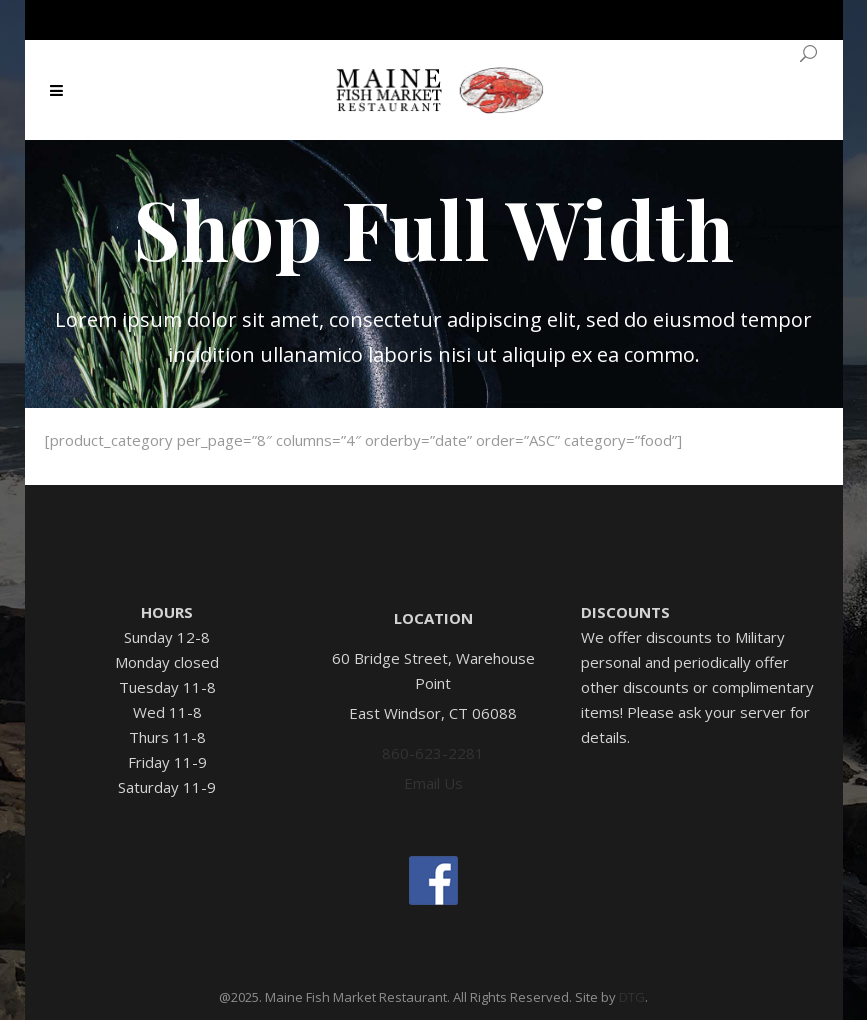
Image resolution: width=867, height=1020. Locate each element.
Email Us (433, 783)
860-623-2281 (433, 753)
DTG (632, 997)
